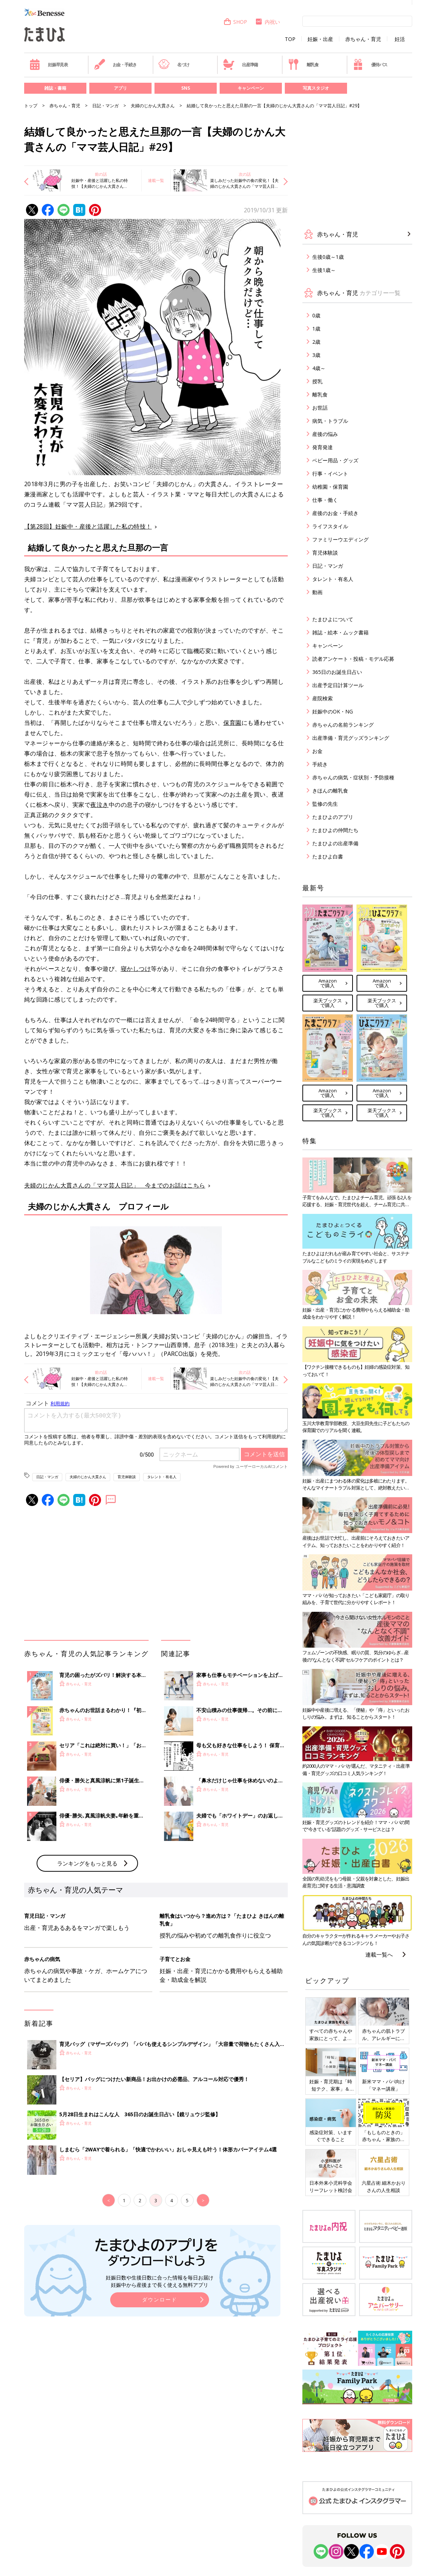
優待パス (370, 64)
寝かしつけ (136, 969)
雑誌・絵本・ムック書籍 (340, 632)
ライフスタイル (330, 526)
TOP (290, 39)
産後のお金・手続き (335, 513)
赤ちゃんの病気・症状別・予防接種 (353, 777)
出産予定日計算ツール (338, 685)
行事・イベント (330, 473)
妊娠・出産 (320, 39)
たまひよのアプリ (332, 816)
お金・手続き (115, 64)
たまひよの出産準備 (335, 843)
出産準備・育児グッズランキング (350, 737)
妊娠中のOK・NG (332, 711)
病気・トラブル (330, 420)
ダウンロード (159, 2299)
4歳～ (318, 368)
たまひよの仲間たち (335, 830)
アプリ (120, 88)
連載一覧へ (379, 1954)
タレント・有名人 (161, 1476)
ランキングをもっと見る (87, 1863)
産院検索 (322, 698)
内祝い (267, 21)
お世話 (320, 407)
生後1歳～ (324, 269)
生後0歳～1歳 (328, 256)
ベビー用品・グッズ (335, 460)
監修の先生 (325, 803)
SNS (185, 88)
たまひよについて (332, 619)
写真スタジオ (316, 88)
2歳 (316, 341)
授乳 (317, 381)
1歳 (316, 328)
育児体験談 (127, 1476)
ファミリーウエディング (340, 539)
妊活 (400, 39)
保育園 (232, 723)
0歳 (316, 315)
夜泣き (99, 805)
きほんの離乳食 (330, 790)
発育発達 (322, 447)
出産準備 (240, 64)
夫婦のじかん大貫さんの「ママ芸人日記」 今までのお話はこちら (114, 1185)
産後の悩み (325, 433)
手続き (320, 764)
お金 (317, 751)
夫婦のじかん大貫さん (153, 105)
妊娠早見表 (48, 64)
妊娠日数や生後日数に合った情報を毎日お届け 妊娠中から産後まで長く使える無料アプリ (159, 2281)
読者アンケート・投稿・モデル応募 (353, 658)
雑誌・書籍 (55, 88)
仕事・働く (325, 499)
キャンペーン (251, 88)
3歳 (316, 354)
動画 (317, 592)
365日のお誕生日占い (337, 671)
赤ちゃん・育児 (363, 39)
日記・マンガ (105, 105)
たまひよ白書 (327, 856)
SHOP (235, 21)
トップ (30, 105)
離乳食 (303, 64)
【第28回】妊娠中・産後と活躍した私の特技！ (88, 526)
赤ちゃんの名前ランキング (343, 724)
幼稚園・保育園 (330, 486)
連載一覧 (156, 180)
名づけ (174, 64)
